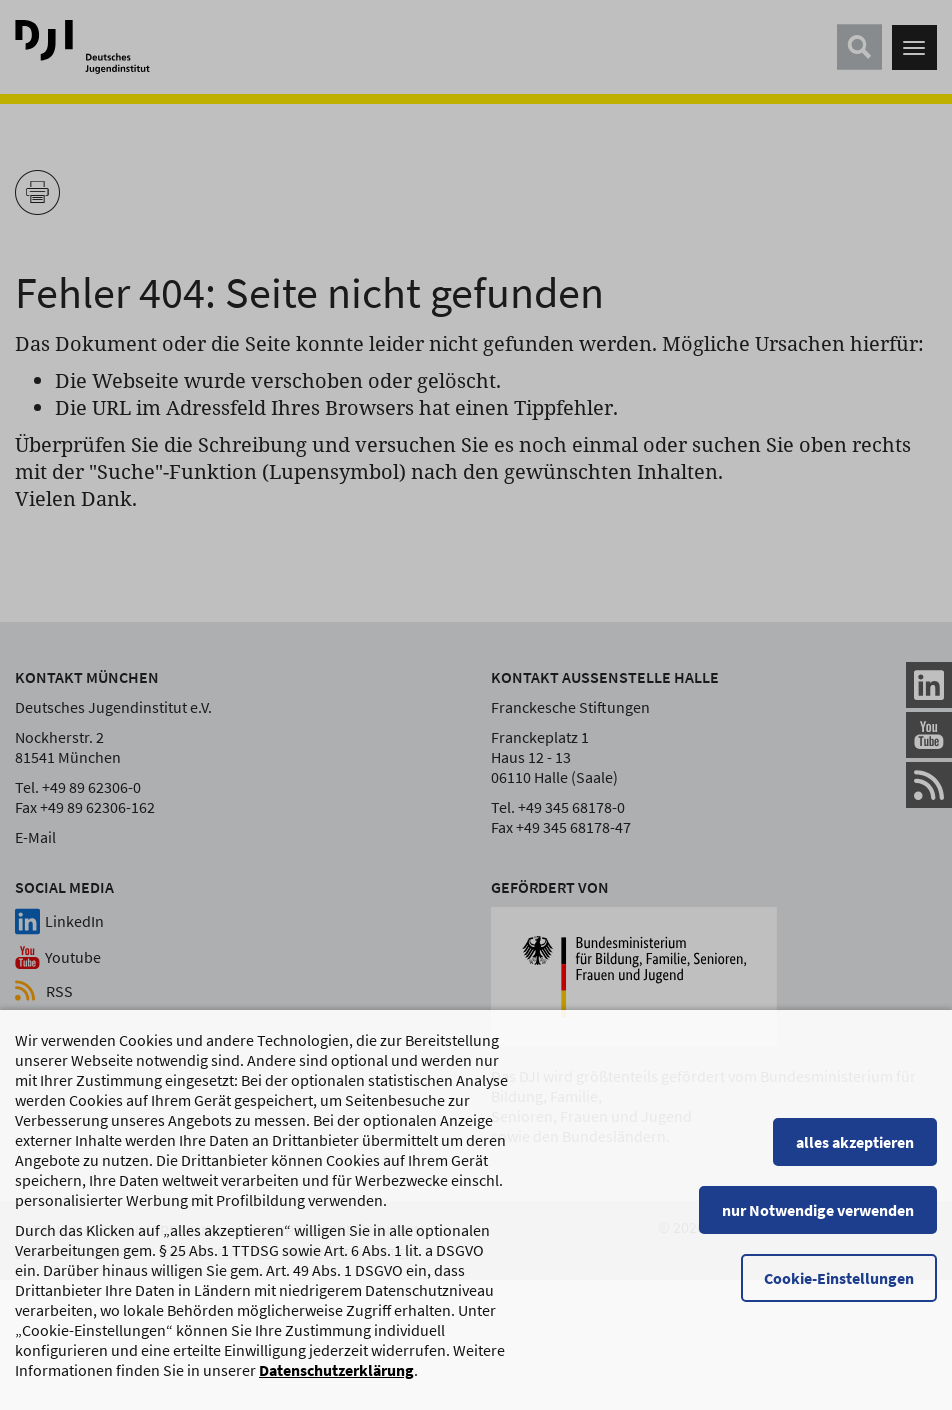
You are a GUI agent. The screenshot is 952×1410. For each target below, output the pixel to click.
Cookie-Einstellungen (839, 1288)
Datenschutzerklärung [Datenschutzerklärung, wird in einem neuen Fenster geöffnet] (336, 1380)
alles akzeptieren (855, 1152)
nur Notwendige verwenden (818, 1220)
